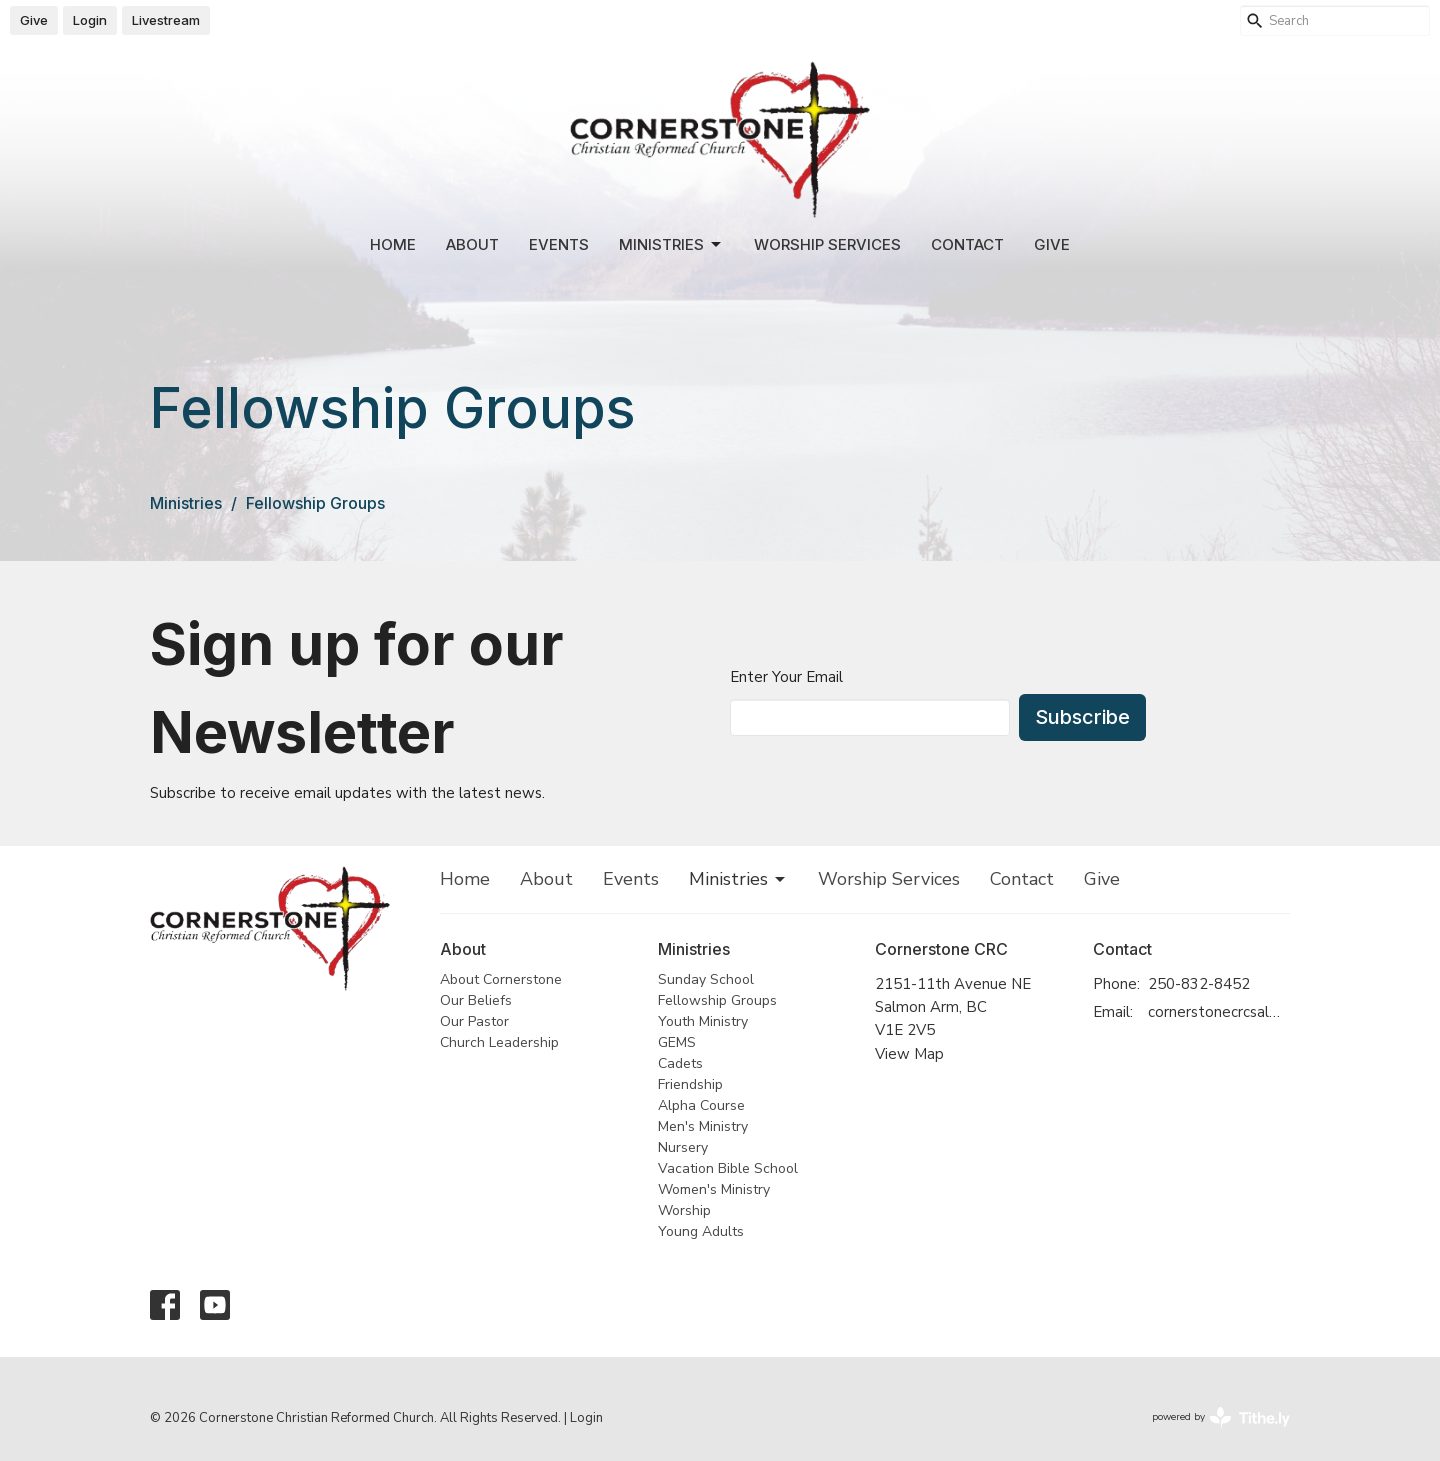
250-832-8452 (1199, 984)
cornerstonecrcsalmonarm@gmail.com (1219, 1012)
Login (90, 20)
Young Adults (701, 1231)
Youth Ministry (703, 1021)
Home (393, 244)
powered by (1221, 1417)
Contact (967, 244)
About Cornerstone (501, 979)
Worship (684, 1210)
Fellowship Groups (717, 1000)
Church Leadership (499, 1042)
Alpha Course (701, 1105)
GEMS (677, 1042)
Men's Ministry (703, 1126)
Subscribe (1082, 717)
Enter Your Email (786, 677)
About (472, 244)
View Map (909, 1054)
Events (559, 244)
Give (34, 20)
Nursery (683, 1147)
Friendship (690, 1084)
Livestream (166, 20)
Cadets (680, 1063)
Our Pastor (474, 1021)
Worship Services (827, 244)
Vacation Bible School (728, 1168)
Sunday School (706, 979)
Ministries (671, 245)
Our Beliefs (476, 1000)
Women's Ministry (714, 1189)
